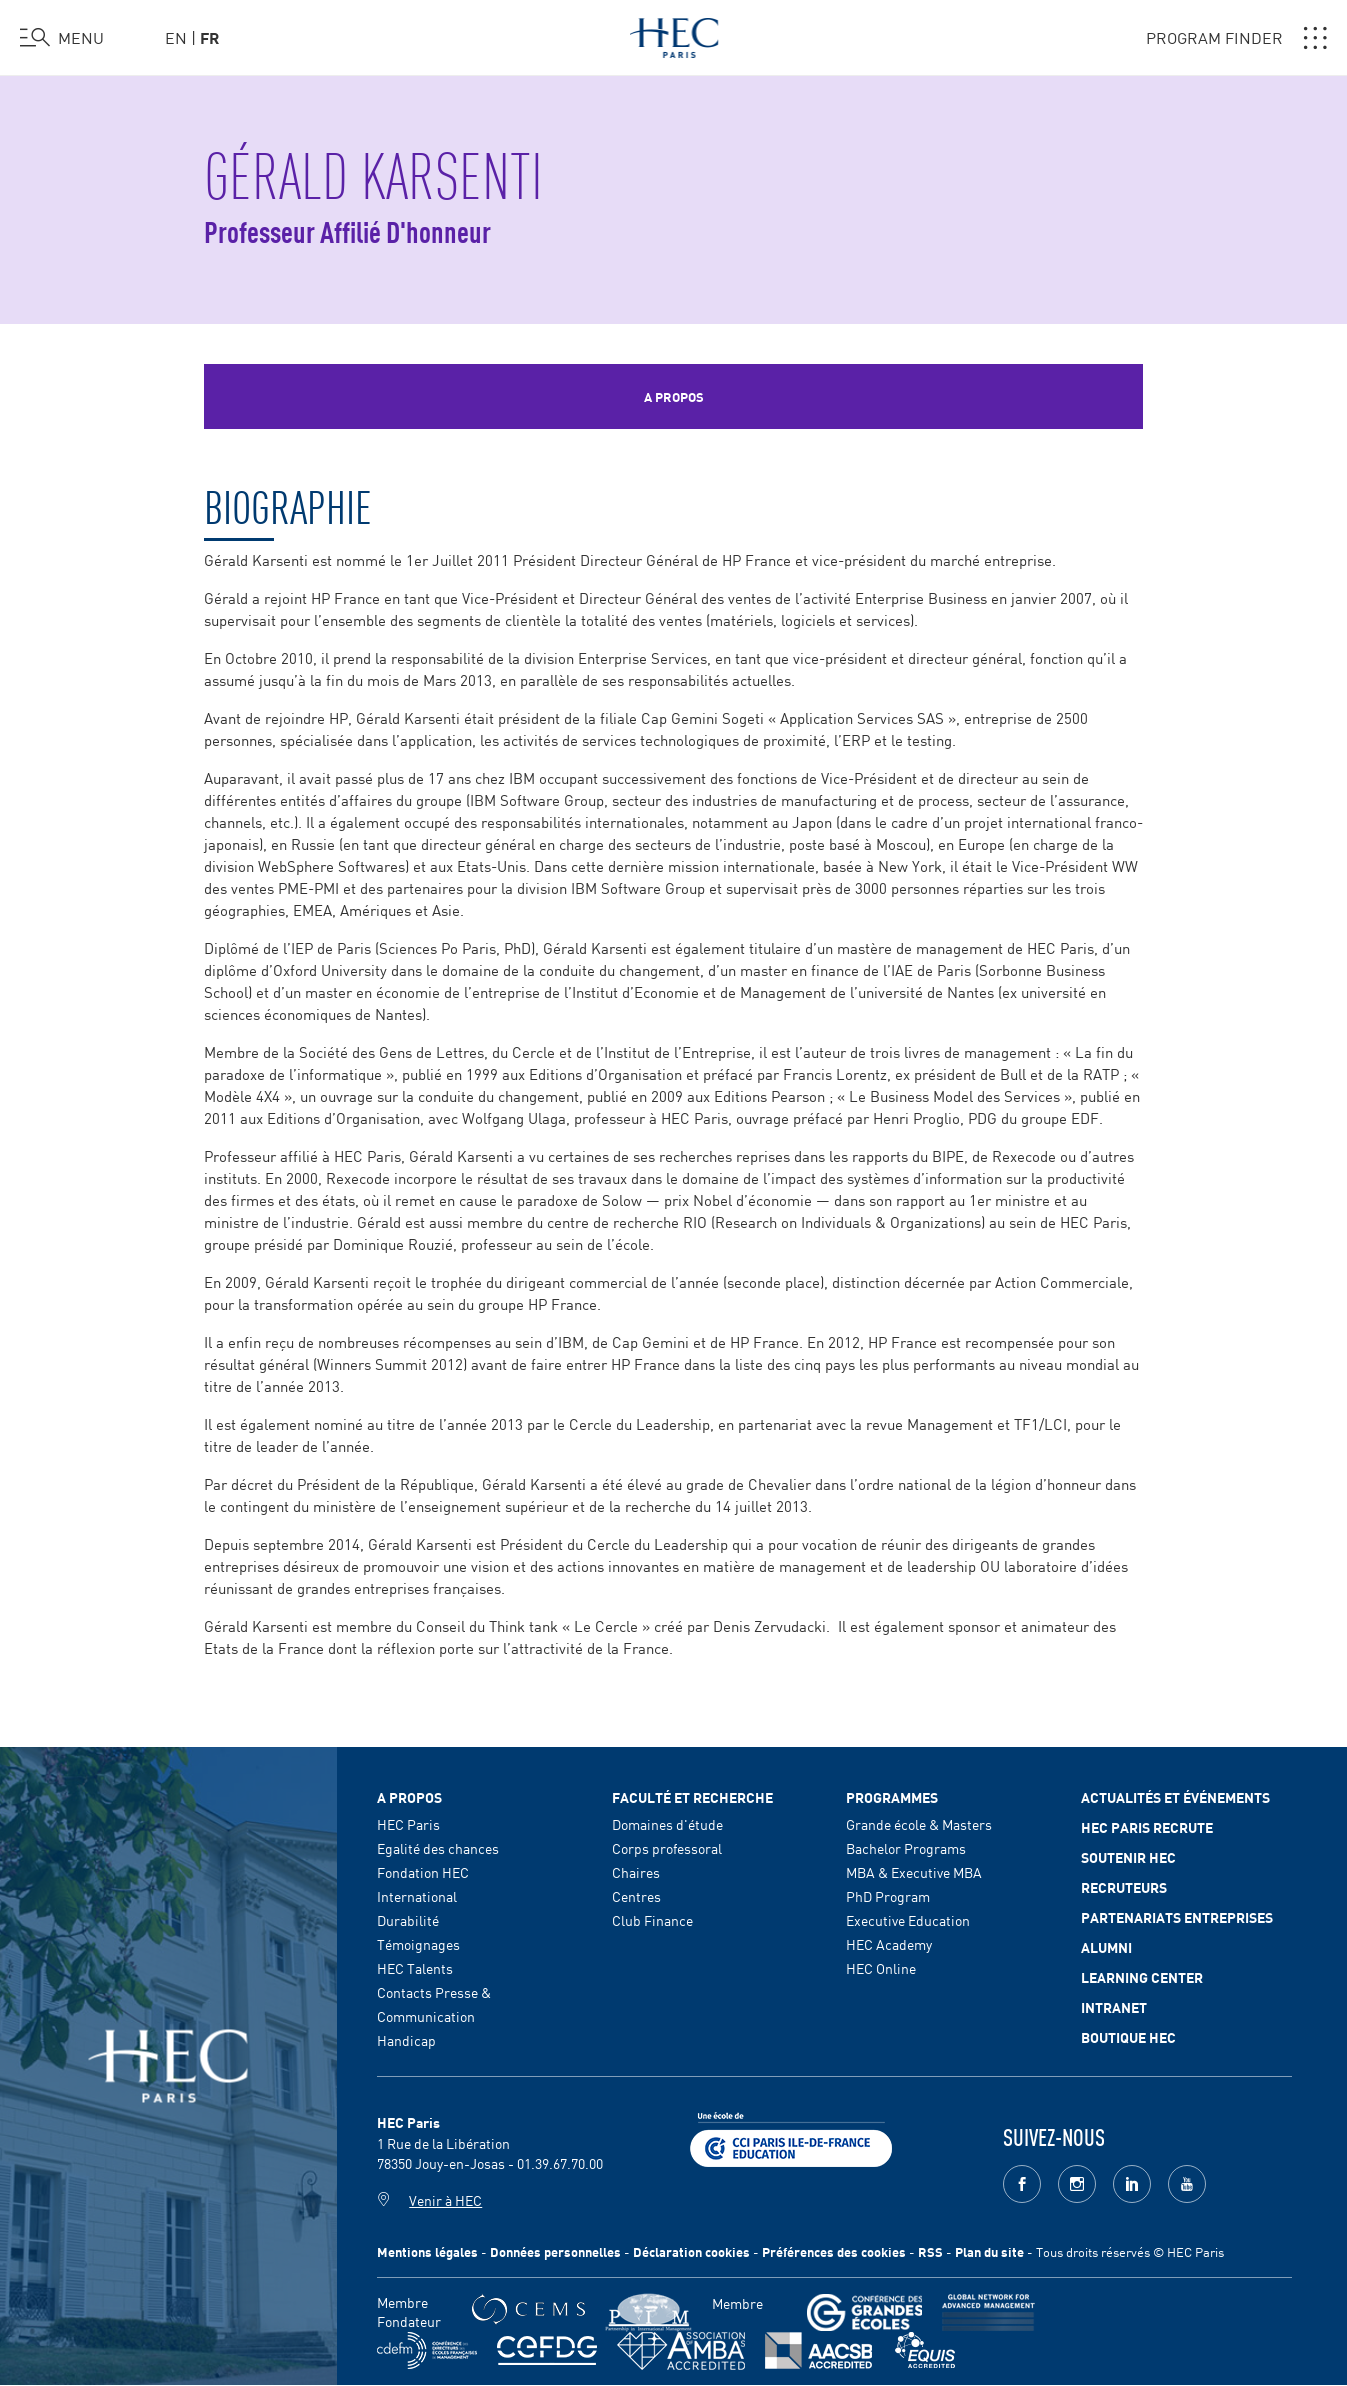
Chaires (636, 1872)
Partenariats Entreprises (1177, 1917)
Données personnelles (555, 2251)
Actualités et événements (1175, 1797)
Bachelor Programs (906, 1848)
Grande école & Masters (919, 1824)
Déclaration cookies (691, 2251)
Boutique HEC (1128, 2037)
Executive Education (908, 1920)
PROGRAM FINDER (1236, 38)
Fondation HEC (423, 1872)
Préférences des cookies (834, 2251)
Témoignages (418, 1944)
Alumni (1106, 1947)
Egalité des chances (438, 1848)
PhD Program (888, 1896)
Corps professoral (667, 1848)
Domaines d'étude (667, 1824)
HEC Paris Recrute (1147, 1827)
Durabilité (408, 1920)
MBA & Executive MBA (914, 1872)
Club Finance (652, 1920)
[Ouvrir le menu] (62, 38)
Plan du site (989, 2251)
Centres (636, 1896)
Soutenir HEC (1128, 1857)
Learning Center (1142, 1977)
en (176, 37)
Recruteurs (1124, 1887)
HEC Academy (889, 1944)
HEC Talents (415, 1968)
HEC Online (881, 1968)
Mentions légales (427, 2251)
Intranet (1114, 2007)
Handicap (406, 2040)
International (417, 1896)
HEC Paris (408, 1824)
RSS (930, 2251)
